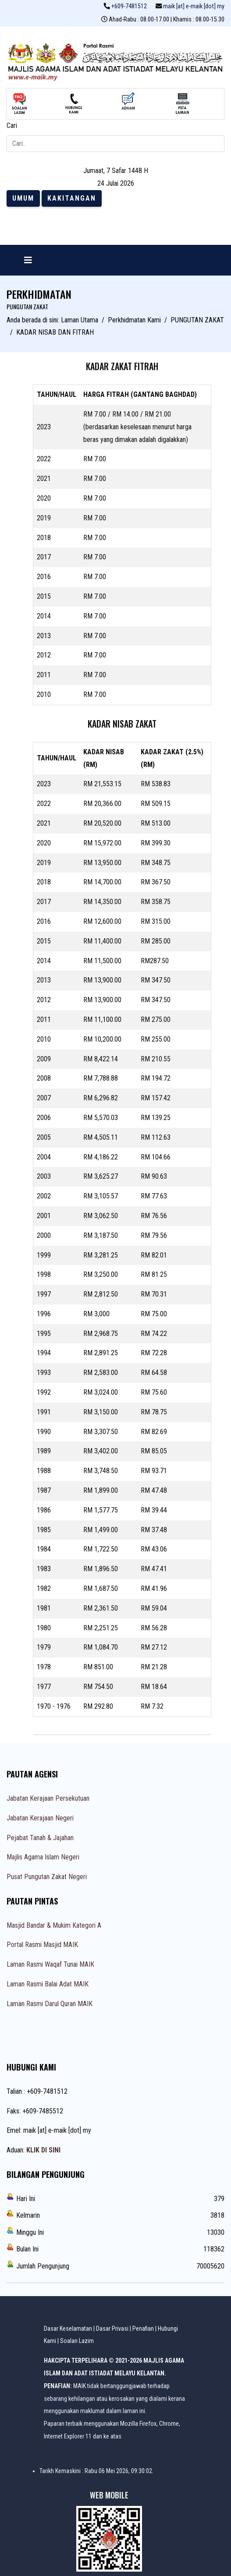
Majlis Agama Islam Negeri (43, 1857)
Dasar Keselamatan (68, 2328)
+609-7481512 (129, 6)
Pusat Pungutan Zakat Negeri (47, 1877)
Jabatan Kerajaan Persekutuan (48, 1798)
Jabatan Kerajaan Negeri (40, 1818)
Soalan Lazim (77, 2340)
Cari (12, 125)
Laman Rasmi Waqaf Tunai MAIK (50, 1964)
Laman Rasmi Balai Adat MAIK (48, 1984)
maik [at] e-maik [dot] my (193, 6)
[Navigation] (28, 260)
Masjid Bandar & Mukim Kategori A (54, 1925)
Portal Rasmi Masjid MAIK (42, 1944)
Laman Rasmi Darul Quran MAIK (49, 2004)
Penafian (143, 2328)
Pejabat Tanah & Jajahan (40, 1838)
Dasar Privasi (112, 2328)
